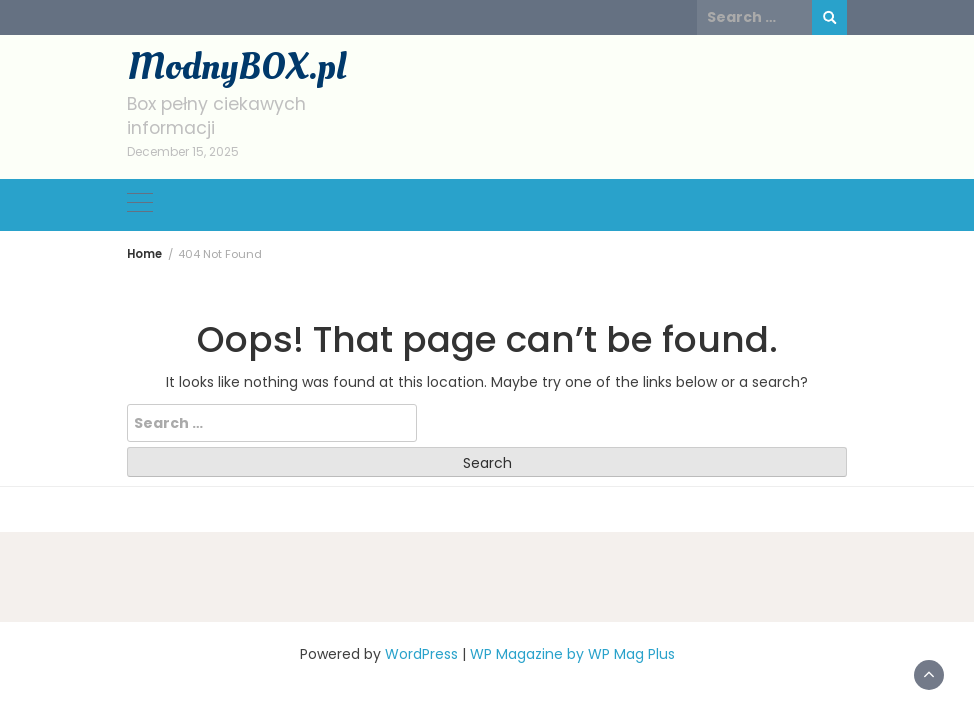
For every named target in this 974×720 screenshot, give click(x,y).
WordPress (421, 654)
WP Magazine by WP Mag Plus (572, 654)
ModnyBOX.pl (236, 67)
